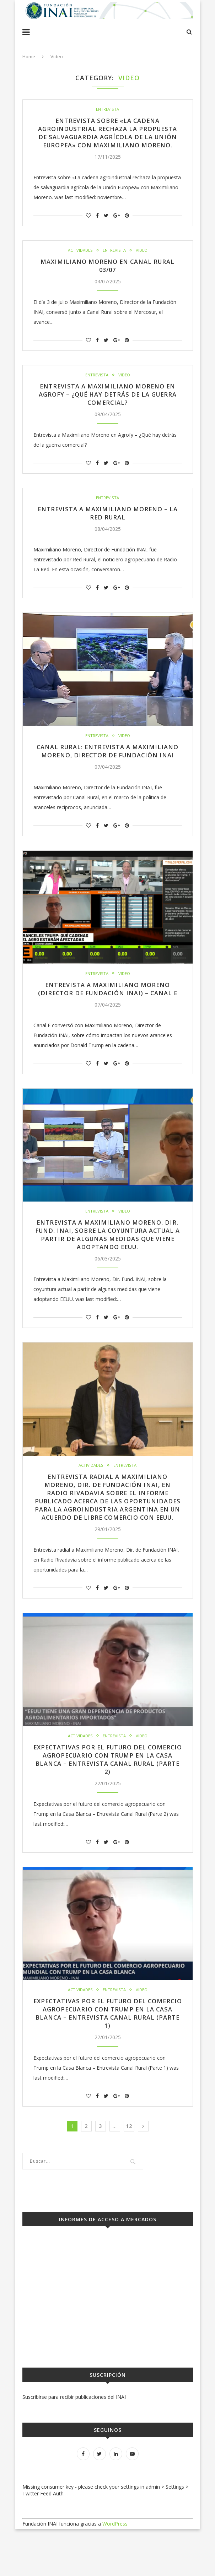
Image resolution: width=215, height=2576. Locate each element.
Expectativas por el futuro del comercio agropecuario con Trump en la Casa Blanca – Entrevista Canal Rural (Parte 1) (107, 2060)
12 (129, 2173)
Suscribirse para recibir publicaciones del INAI (74, 2444)
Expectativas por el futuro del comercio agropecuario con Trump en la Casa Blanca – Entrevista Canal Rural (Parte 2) (107, 1804)
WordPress (115, 2570)
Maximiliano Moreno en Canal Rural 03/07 (108, 276)
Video (142, 260)
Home (28, 56)
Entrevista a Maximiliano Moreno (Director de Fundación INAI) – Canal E (107, 1016)
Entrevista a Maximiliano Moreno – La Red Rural (108, 525)
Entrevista (107, 109)
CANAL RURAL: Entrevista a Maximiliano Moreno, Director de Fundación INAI (107, 768)
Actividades (79, 260)
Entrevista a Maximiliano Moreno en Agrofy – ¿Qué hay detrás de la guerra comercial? (107, 406)
